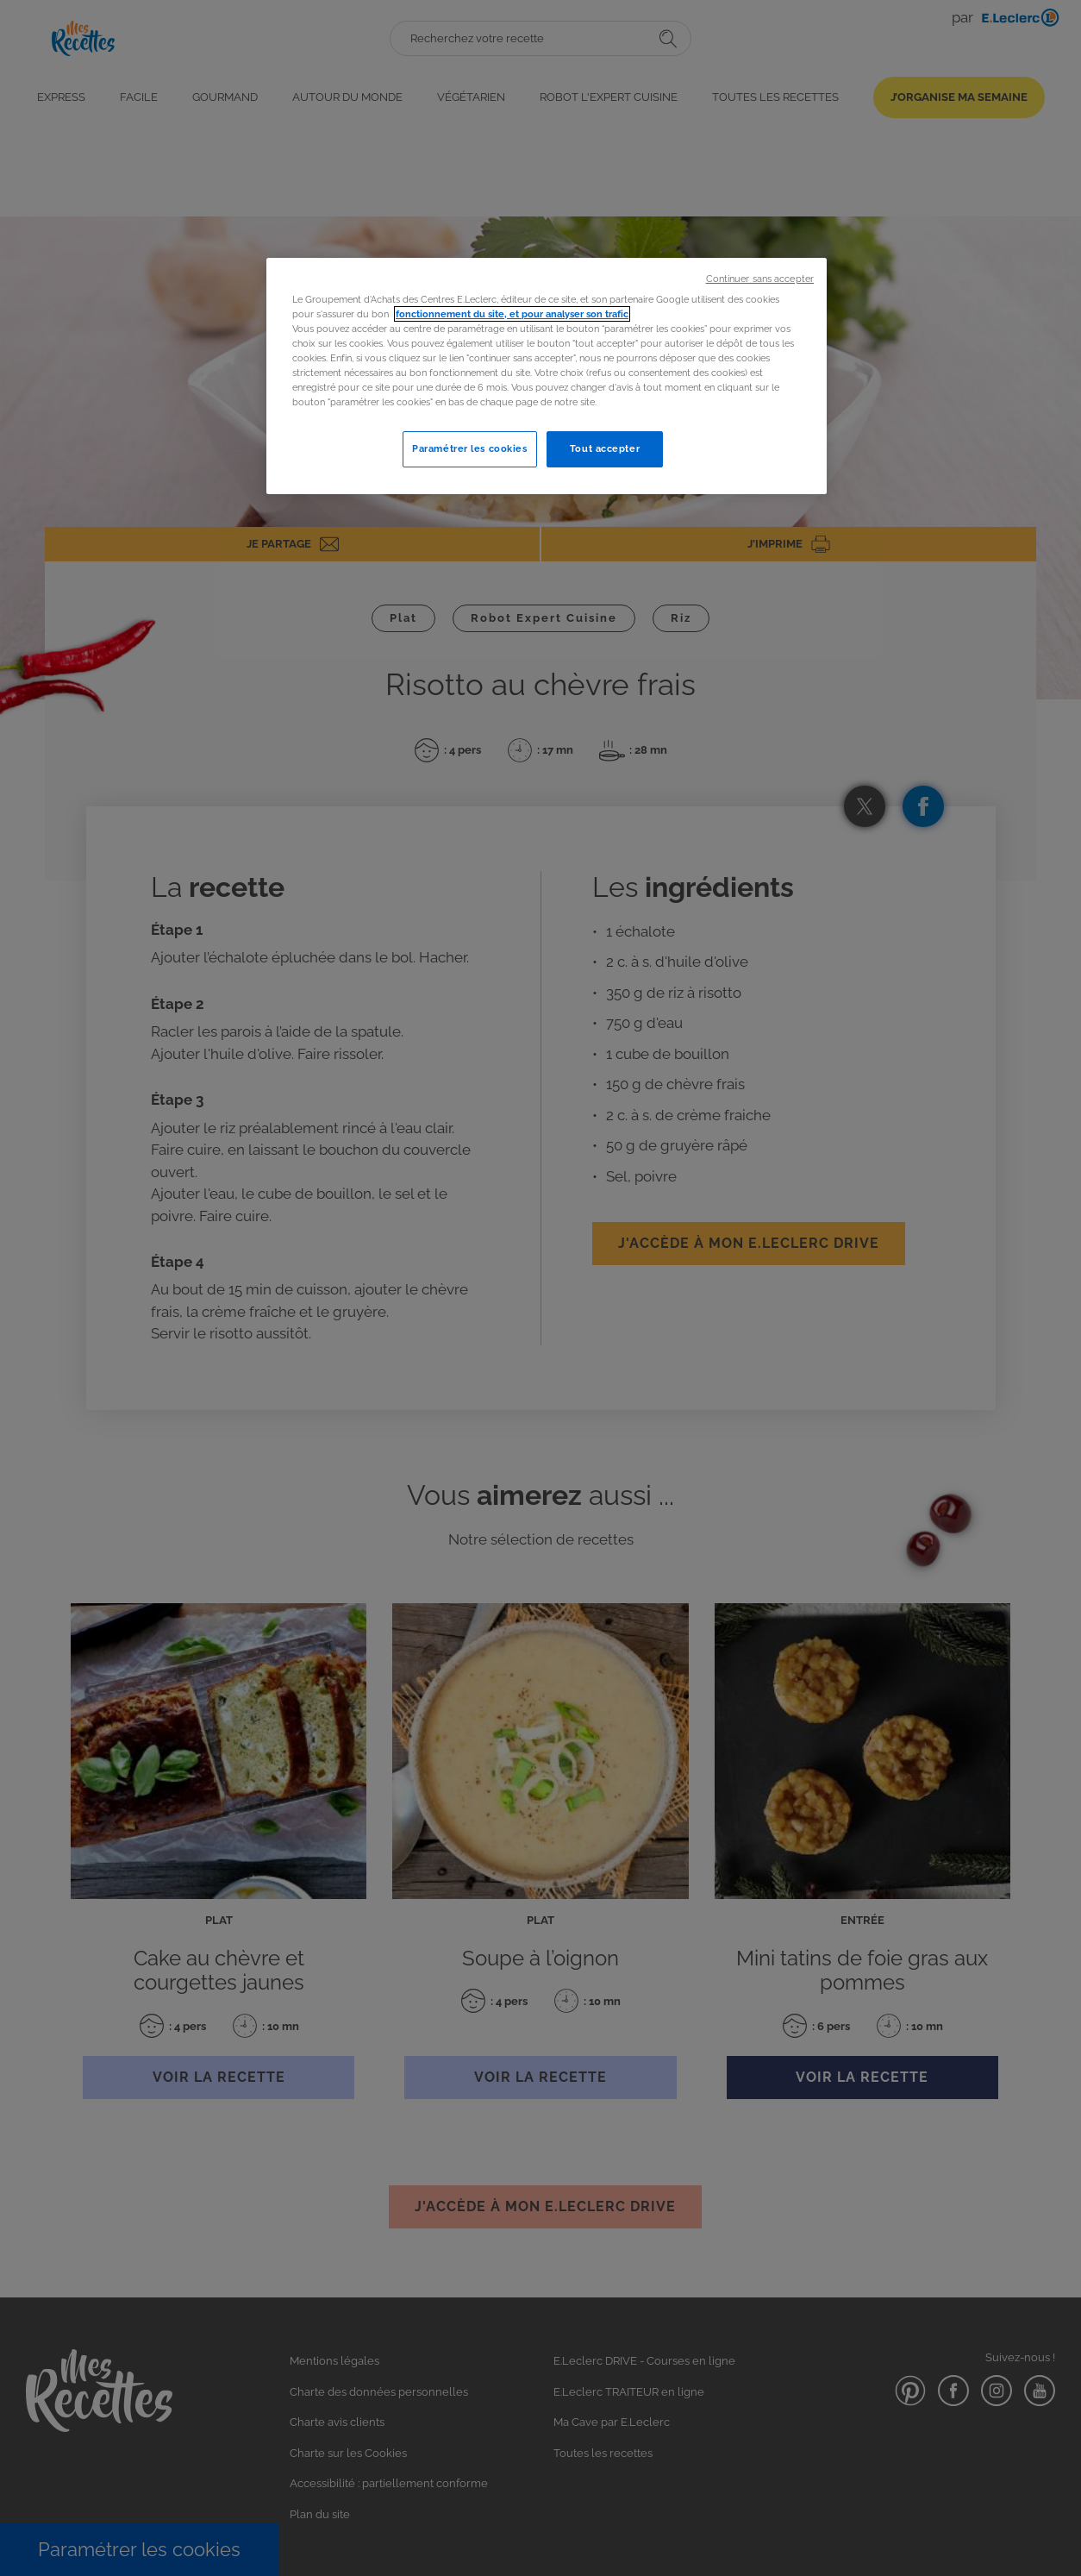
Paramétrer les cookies (470, 448)
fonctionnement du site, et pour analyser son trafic (512, 314)
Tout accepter (605, 448)
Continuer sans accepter (760, 278)
